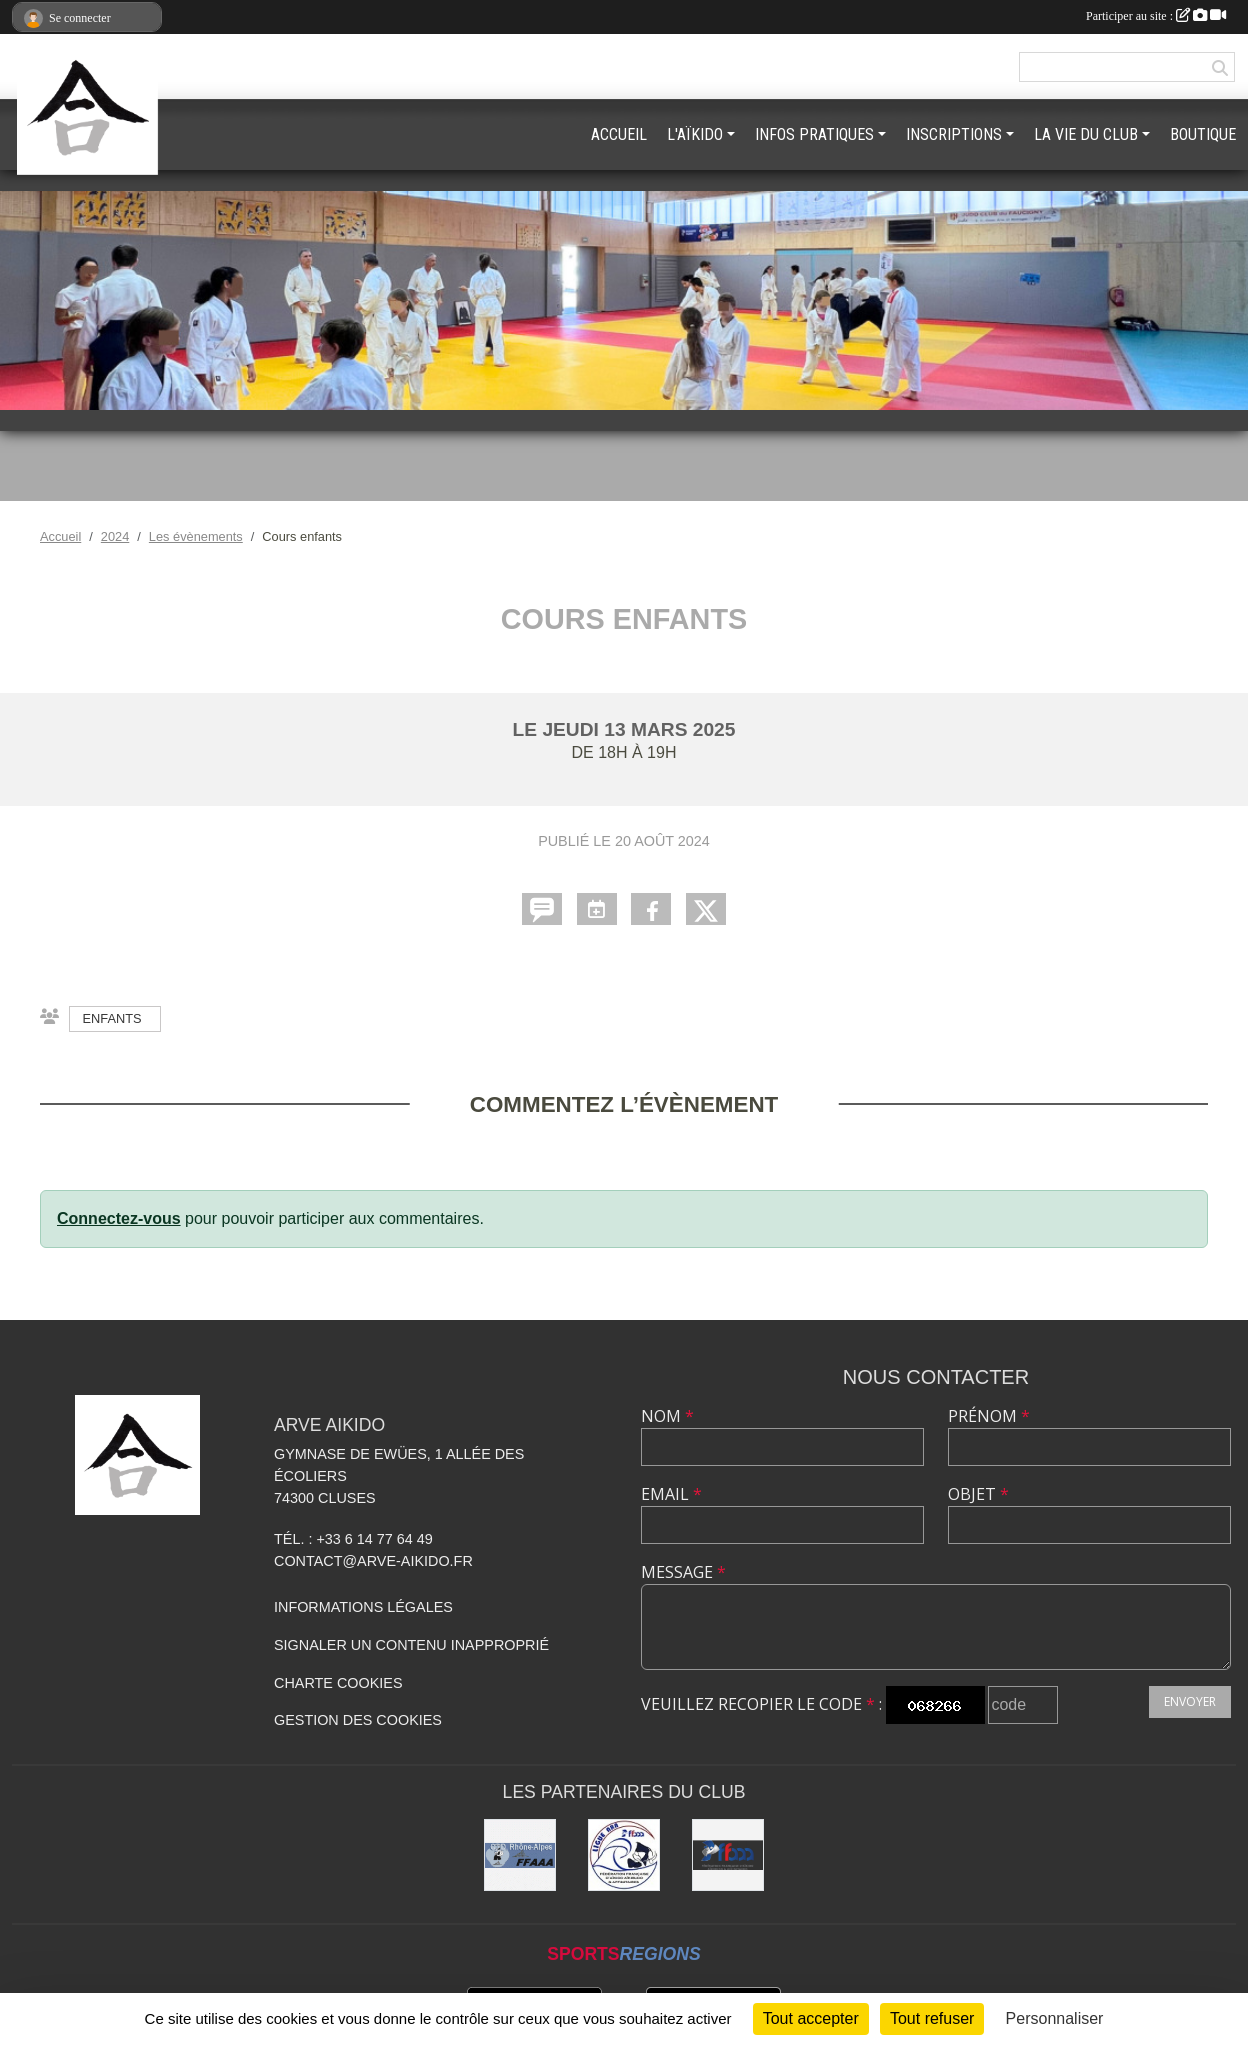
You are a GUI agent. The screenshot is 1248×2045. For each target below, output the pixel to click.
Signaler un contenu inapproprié (411, 1645)
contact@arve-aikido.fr (373, 1561)
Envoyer (1190, 1701)
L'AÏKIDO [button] (695, 134)
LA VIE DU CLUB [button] (1086, 134)
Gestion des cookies (358, 1720)
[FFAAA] (728, 1855)
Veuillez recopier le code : (761, 1704)
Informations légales (363, 1607)
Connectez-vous (119, 1218)
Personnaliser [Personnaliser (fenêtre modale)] (1055, 2018)
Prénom (989, 1416)
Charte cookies (338, 1683)
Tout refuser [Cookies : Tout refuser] (932, 2018)
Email (671, 1494)
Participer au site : (1156, 16)
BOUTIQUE (1203, 134)
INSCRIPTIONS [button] (954, 134)
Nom (667, 1416)
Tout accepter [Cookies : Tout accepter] (811, 2018)
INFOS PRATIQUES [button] (814, 134)
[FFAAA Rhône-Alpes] (520, 1855)
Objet (978, 1494)
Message (683, 1572)
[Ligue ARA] (624, 1855)
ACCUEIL (619, 134)
